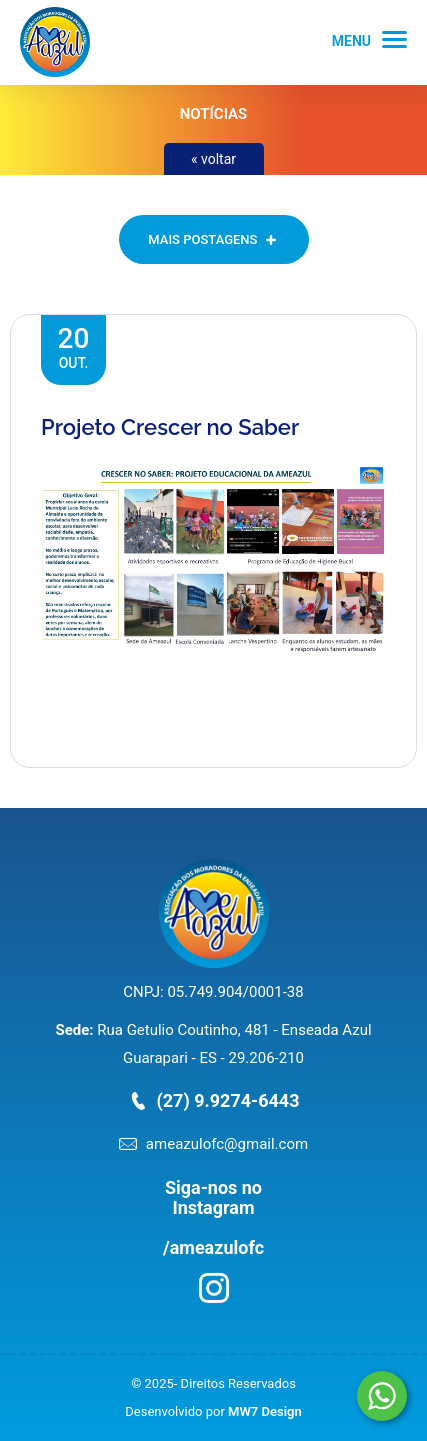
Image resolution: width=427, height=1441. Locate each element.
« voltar (213, 159)
